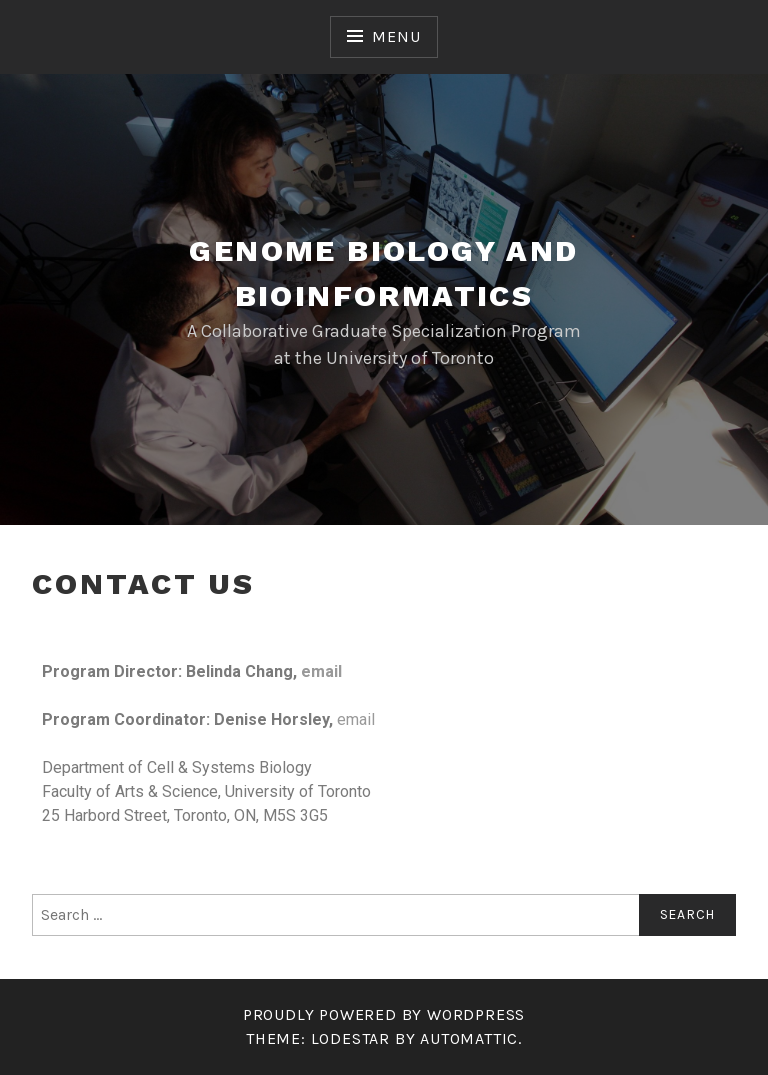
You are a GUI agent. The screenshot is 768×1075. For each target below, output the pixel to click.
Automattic (469, 1038)
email (321, 671)
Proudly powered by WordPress (384, 1014)
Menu (396, 36)
